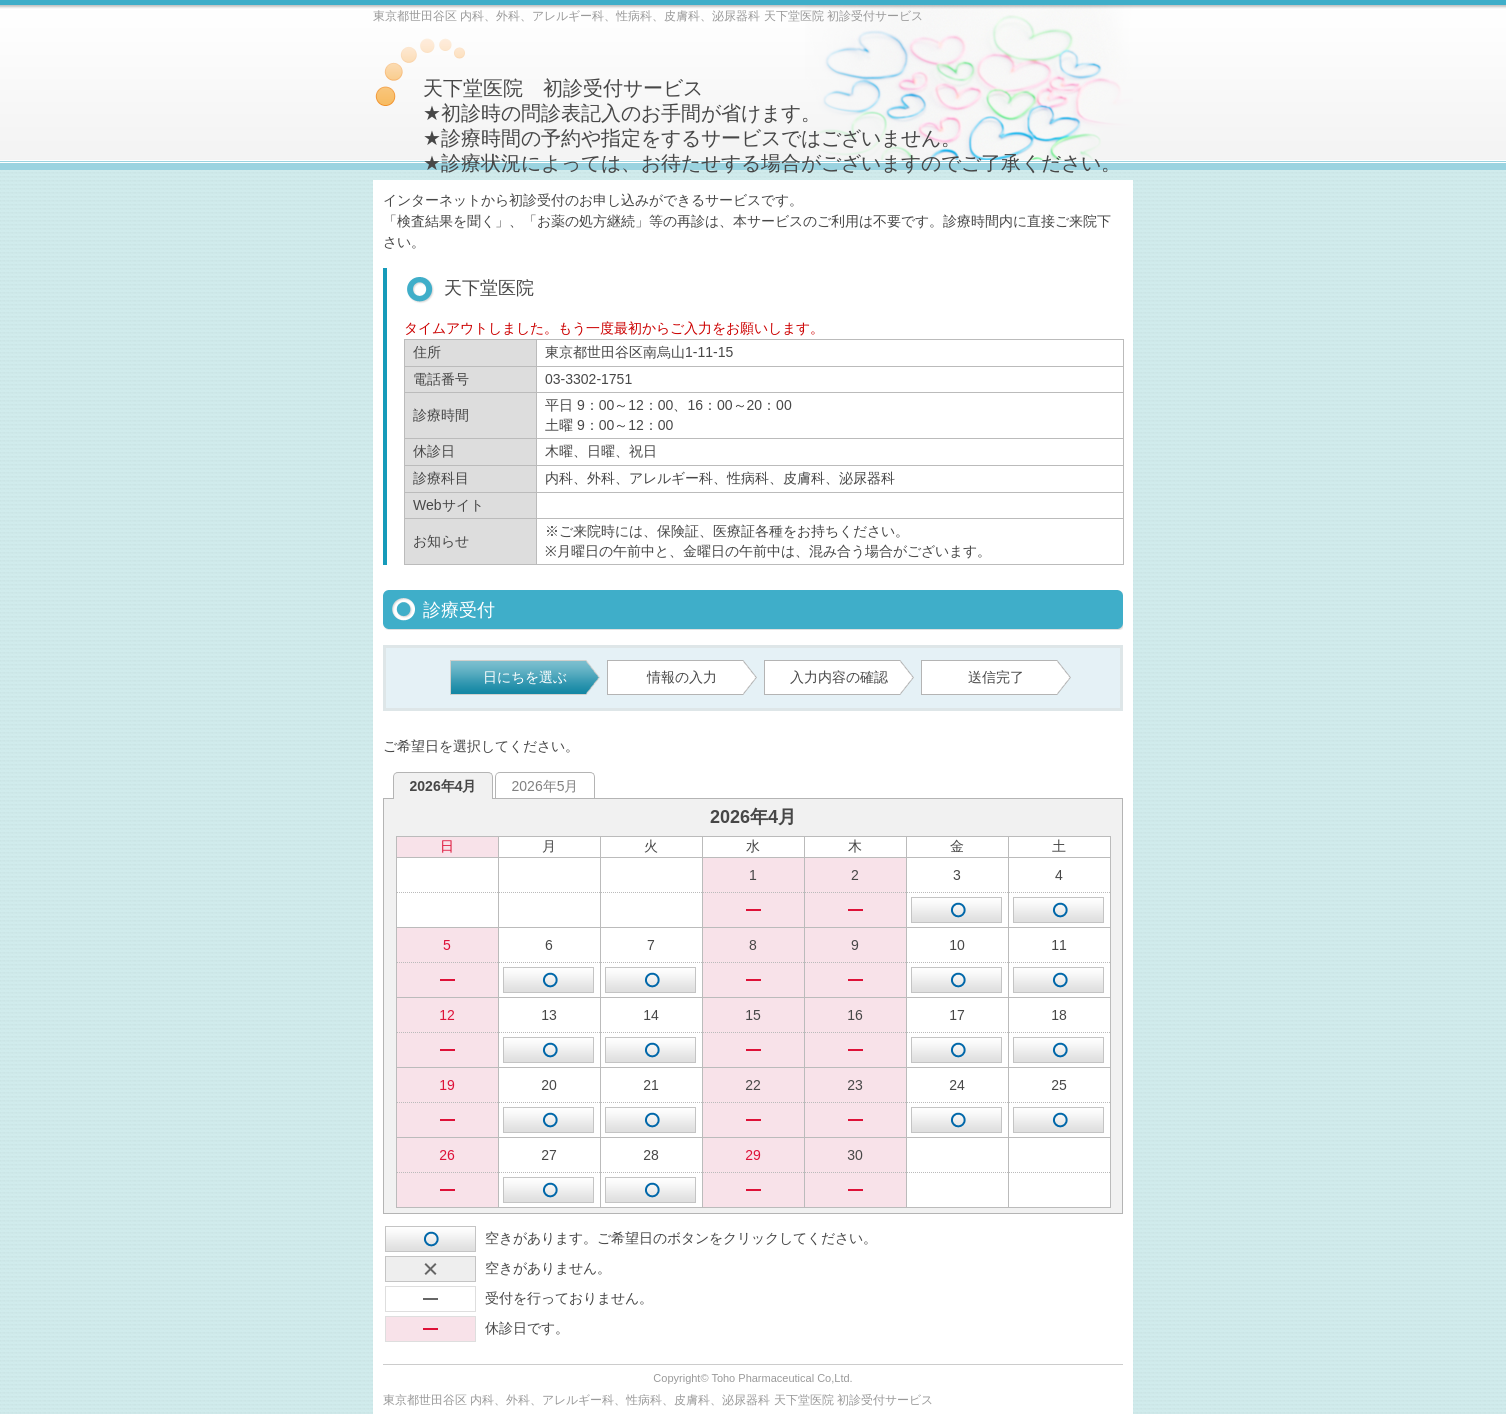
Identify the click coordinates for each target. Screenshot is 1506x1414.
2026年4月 (443, 786)
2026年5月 (545, 786)
